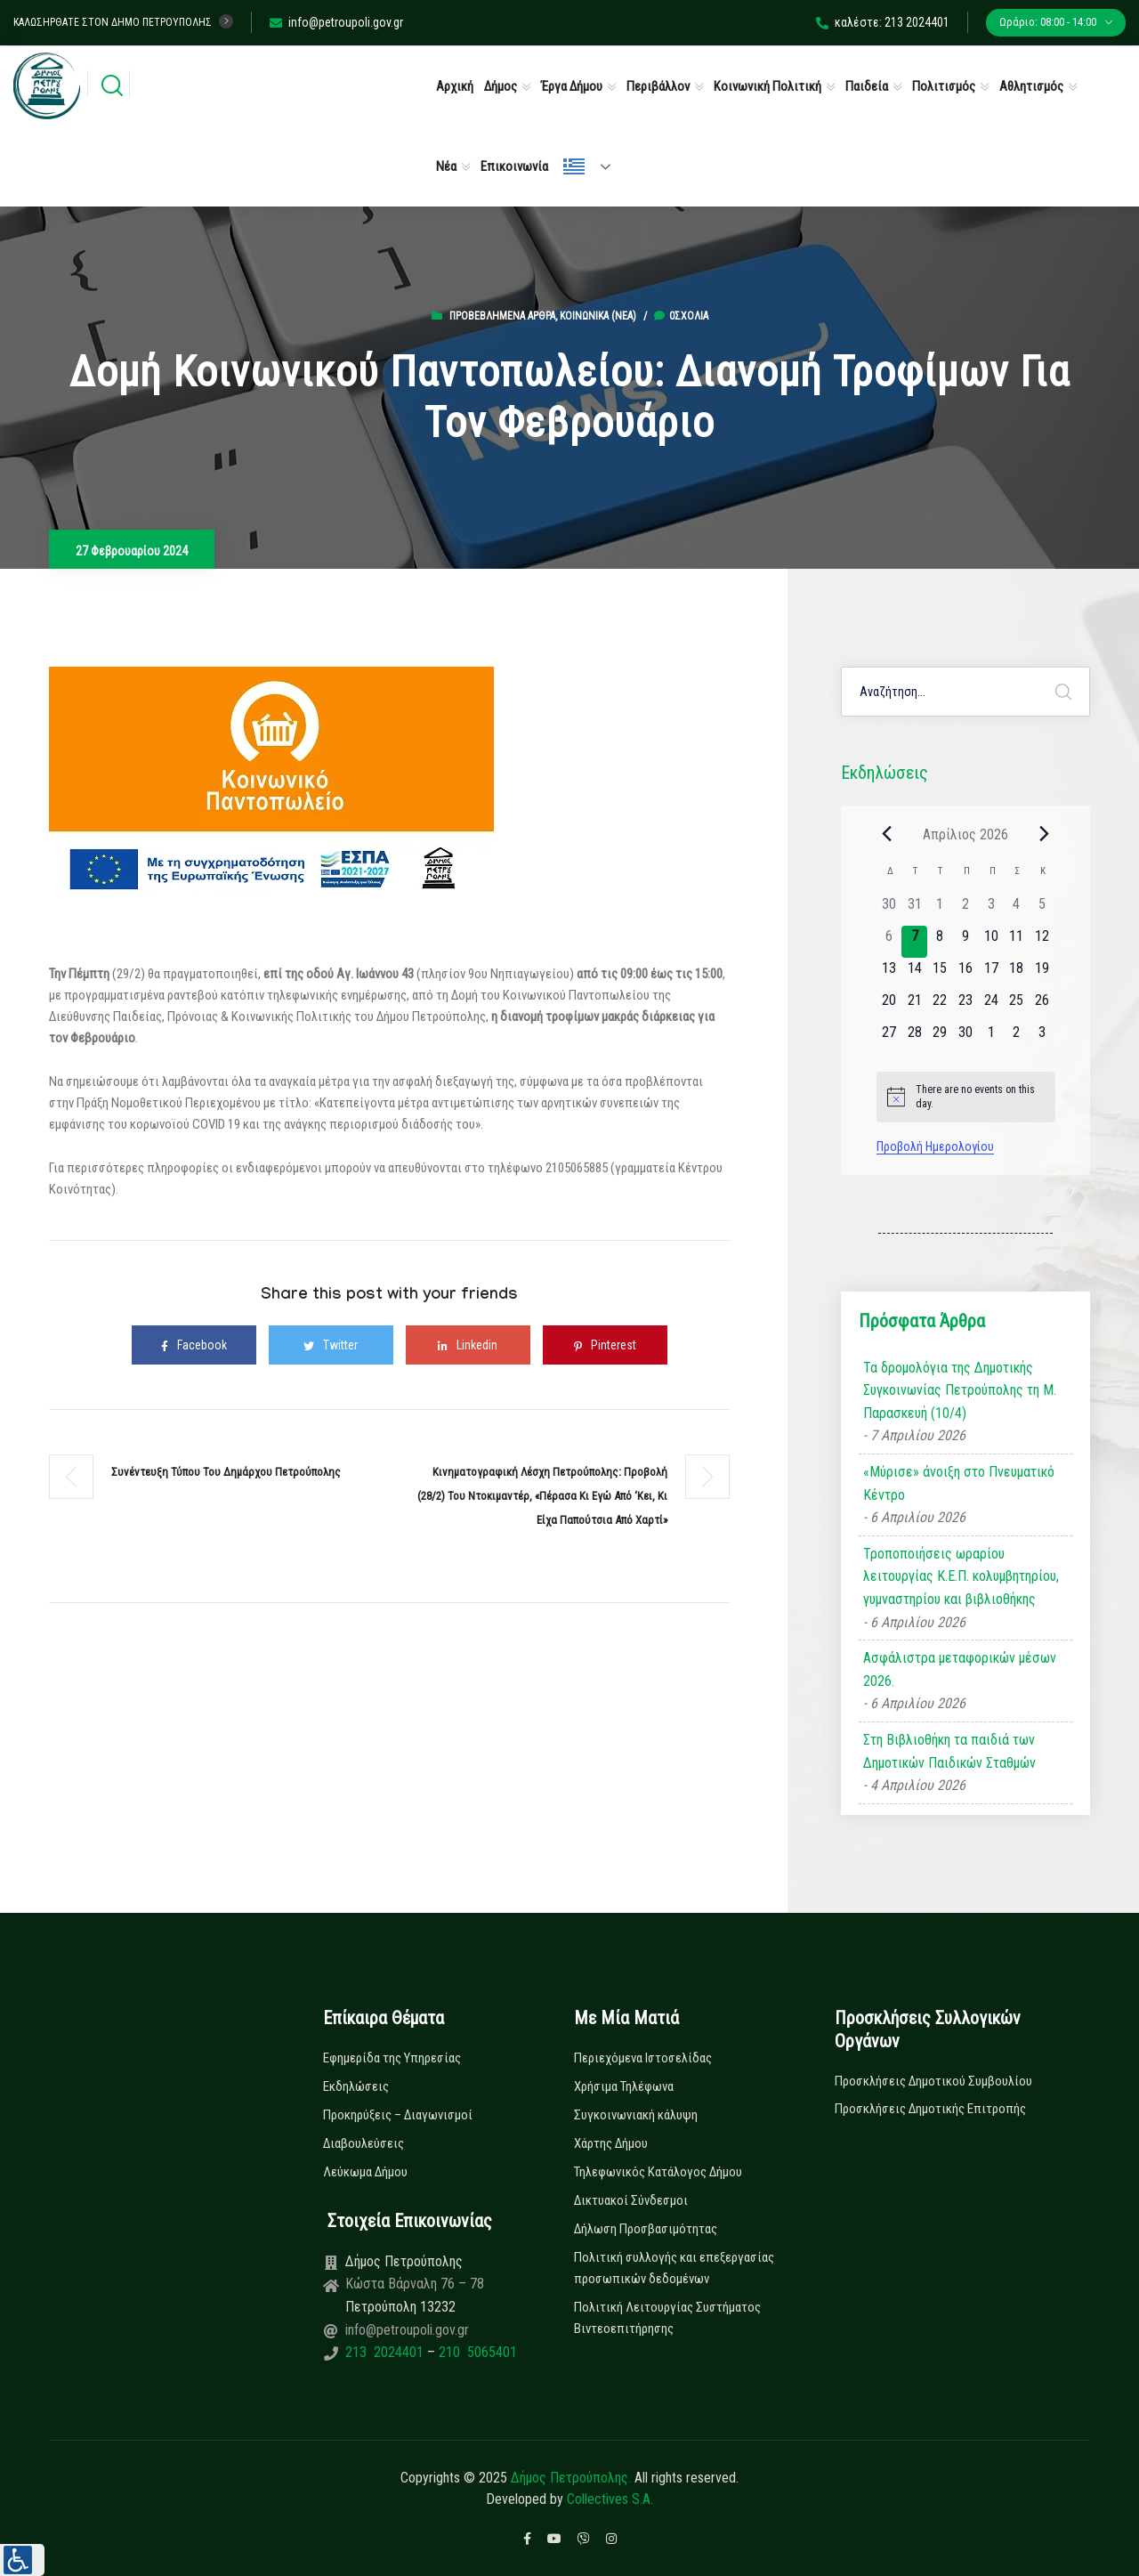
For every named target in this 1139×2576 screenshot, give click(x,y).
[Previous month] (887, 834)
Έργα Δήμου (571, 86)
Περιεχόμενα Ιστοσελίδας (643, 2058)
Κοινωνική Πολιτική (767, 86)
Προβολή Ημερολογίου (935, 1146)
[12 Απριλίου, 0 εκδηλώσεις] (1042, 942)
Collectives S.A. (610, 2499)
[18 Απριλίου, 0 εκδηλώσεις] (1017, 974)
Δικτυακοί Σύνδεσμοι (631, 2200)
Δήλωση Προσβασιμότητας (645, 2229)
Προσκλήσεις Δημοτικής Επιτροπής (930, 2109)
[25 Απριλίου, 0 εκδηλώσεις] (1017, 1006)
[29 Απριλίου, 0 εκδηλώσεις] (940, 1038)
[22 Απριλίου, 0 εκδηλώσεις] (940, 1006)
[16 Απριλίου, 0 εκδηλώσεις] (966, 974)
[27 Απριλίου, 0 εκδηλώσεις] (889, 1038)
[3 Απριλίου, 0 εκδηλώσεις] (991, 910)
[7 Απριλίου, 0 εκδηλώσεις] (914, 942)
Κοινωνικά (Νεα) (598, 316)
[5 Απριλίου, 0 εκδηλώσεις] (1042, 910)
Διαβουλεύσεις (363, 2143)
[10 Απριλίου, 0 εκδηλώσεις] (991, 942)
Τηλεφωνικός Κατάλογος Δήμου (658, 2172)
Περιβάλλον (658, 86)
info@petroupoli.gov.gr (336, 22)
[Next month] (1044, 834)
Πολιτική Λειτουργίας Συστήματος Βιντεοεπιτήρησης (667, 2318)
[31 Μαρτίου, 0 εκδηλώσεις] (914, 910)
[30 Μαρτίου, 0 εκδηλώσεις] (889, 910)
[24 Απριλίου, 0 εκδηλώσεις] (991, 1006)
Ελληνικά (574, 166)
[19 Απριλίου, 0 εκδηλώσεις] (1042, 974)
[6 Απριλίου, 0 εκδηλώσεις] (889, 942)
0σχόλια (681, 316)
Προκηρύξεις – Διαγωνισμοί (398, 2115)
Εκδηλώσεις (356, 2086)
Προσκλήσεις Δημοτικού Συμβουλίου (933, 2081)
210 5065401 (476, 2352)
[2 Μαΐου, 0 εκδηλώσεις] (1017, 1038)
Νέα (446, 166)
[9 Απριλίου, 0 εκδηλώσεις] (966, 942)
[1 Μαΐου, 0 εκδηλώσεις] (991, 1038)
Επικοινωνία (514, 166)
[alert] (965, 1097)
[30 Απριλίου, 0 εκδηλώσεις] (966, 1038)
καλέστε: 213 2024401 (882, 22)
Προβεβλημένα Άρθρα (502, 316)
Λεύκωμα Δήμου (365, 2172)
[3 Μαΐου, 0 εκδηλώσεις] (1042, 1038)
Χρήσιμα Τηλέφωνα (624, 2086)
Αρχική (454, 86)
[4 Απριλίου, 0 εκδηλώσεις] (1017, 910)
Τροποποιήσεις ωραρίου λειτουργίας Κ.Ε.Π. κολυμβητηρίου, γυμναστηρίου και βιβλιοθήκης (961, 1576)
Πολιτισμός (943, 86)
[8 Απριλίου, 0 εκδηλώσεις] (940, 942)
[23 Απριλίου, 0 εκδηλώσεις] (966, 1006)
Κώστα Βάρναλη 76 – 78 (414, 2283)
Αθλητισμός (1031, 86)
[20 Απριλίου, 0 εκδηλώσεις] (889, 1006)
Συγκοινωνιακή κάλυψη (636, 2115)
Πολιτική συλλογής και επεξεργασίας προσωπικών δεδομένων (674, 2268)
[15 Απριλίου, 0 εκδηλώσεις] (940, 974)
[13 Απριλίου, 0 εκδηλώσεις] (889, 974)
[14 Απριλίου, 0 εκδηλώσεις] (914, 974)
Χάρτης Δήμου (611, 2143)
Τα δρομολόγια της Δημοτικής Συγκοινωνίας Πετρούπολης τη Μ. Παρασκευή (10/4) (959, 1390)
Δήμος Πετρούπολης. (571, 2477)
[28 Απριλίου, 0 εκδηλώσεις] (914, 1038)
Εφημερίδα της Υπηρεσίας (392, 2058)
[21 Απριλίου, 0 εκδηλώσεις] (914, 1006)
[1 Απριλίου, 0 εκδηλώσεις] (940, 910)
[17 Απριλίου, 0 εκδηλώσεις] (991, 974)
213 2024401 (386, 2352)
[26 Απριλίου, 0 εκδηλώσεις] (1042, 1006)
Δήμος (500, 86)
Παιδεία (866, 86)
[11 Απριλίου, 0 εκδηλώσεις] (1017, 942)
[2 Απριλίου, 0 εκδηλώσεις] (966, 910)
